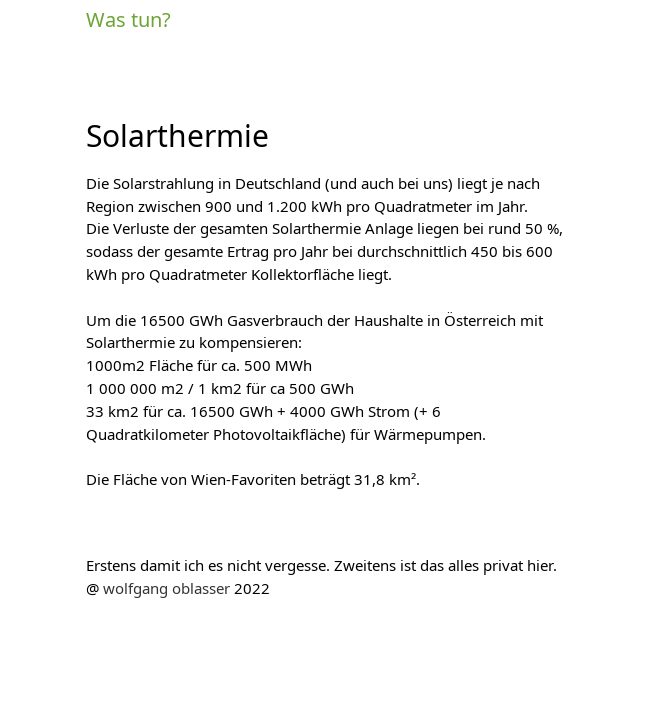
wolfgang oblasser (166, 589)
